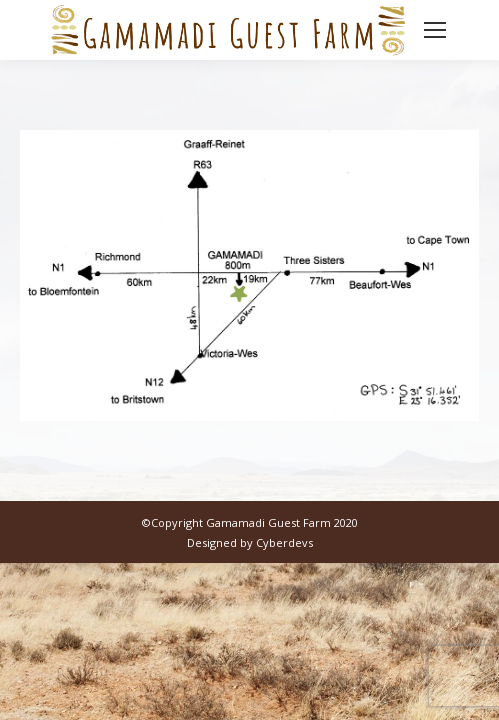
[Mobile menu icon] (435, 30)
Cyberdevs (284, 542)
